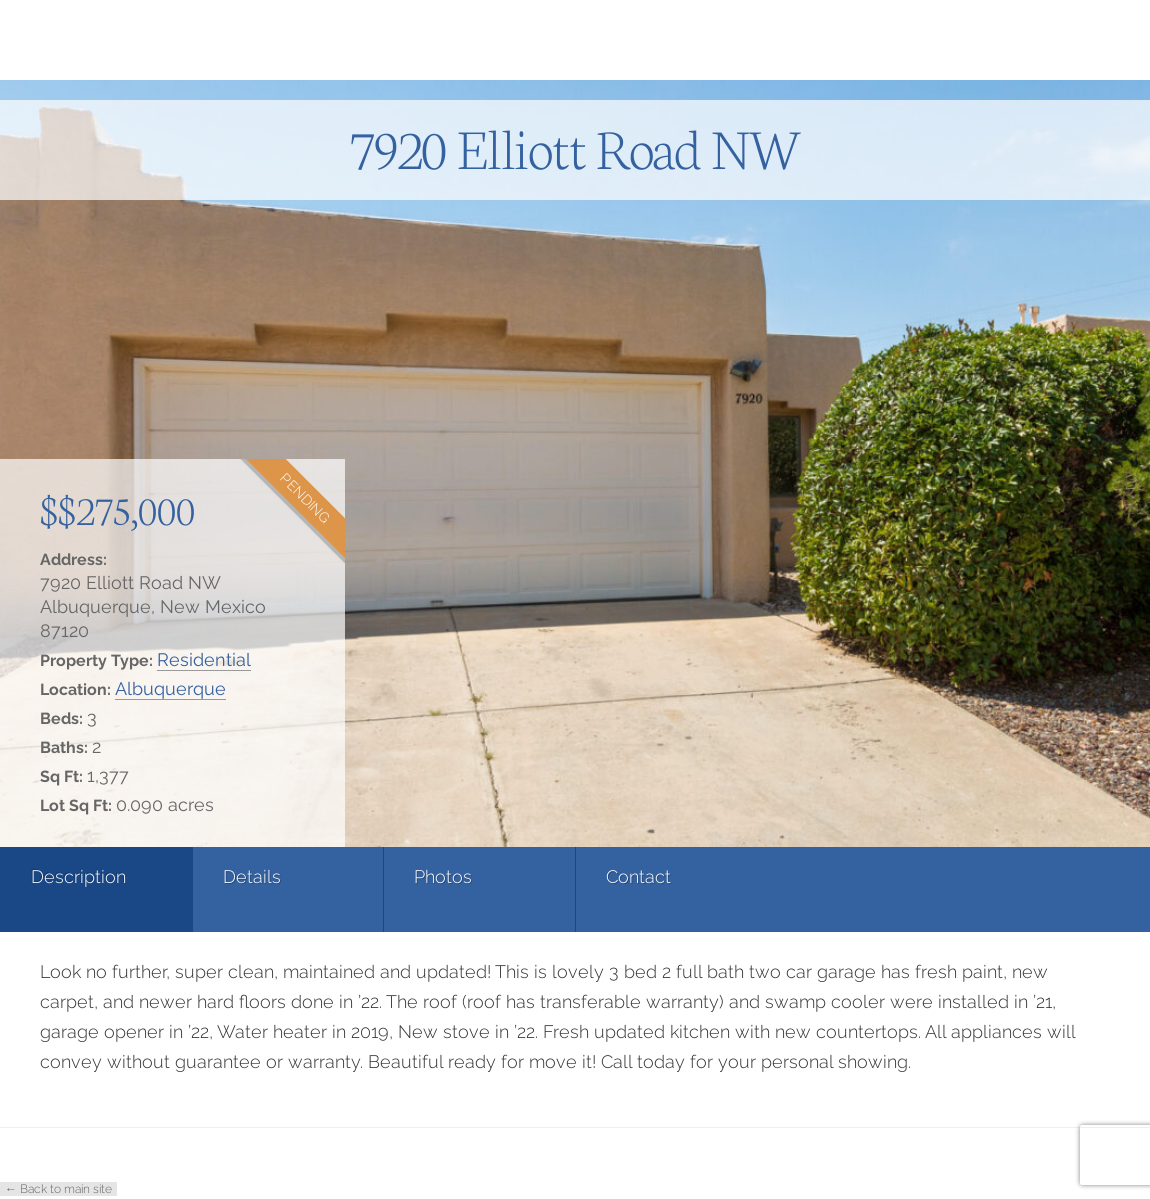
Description (78, 876)
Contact (638, 876)
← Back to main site (58, 1189)
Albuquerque (170, 688)
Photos (443, 876)
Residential (204, 659)
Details (252, 876)
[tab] (96, 889)
